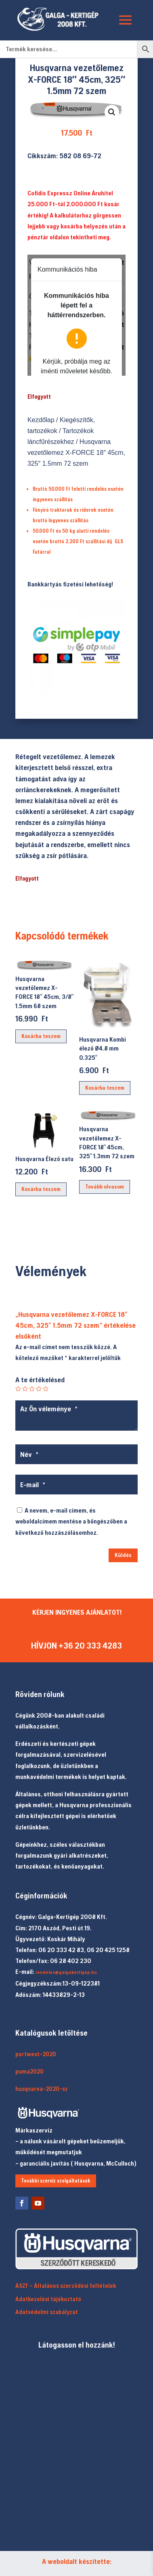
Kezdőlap (40, 419)
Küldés (123, 1555)
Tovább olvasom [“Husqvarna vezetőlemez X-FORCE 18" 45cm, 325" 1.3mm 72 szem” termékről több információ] (104, 1186)
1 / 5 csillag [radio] (18, 1389)
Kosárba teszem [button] (41, 1036)
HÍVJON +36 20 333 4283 (76, 1646)
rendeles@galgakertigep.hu (66, 1972)
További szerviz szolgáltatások (55, 2181)
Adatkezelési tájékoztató (48, 2299)
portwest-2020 (35, 2054)
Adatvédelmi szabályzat (46, 2311)
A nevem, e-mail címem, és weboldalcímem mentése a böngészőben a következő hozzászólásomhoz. (71, 1521)
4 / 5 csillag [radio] (39, 1389)
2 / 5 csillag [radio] (25, 1389)
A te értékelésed (40, 1379)
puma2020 (29, 2071)
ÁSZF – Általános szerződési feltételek (65, 2285)
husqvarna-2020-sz (41, 2088)
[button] (112, 112)
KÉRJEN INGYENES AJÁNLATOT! (77, 1612)
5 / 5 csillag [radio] (45, 1389)
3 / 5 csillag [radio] (32, 1389)
